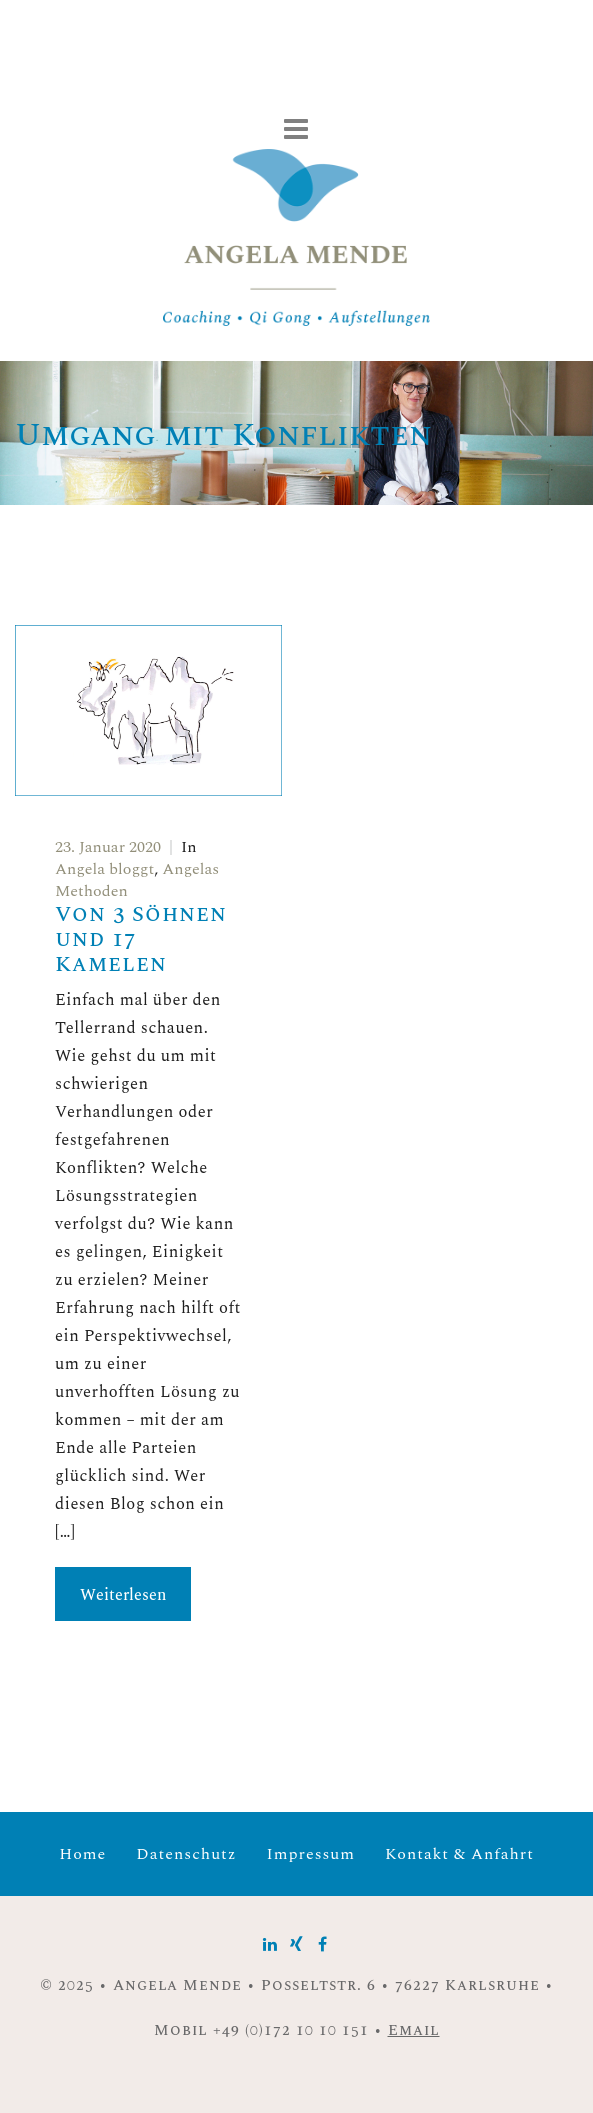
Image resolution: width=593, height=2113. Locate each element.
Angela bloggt (104, 869)
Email (414, 2030)
